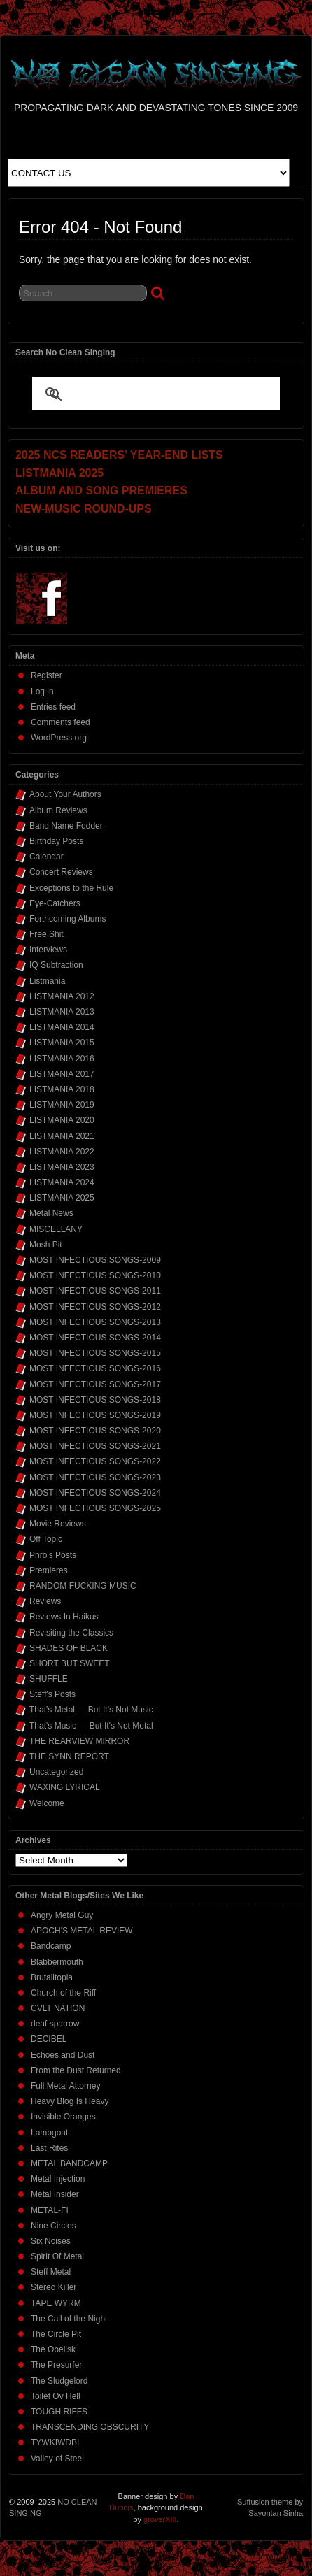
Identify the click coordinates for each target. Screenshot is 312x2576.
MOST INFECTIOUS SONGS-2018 (95, 1400)
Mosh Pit (45, 1245)
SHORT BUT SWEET (69, 1663)
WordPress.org (59, 738)
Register (46, 675)
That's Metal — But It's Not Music (91, 1710)
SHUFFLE (48, 1679)
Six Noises (51, 2241)
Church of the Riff (63, 1993)
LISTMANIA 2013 (61, 1012)
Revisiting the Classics (71, 1633)
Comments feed (60, 722)
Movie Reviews (57, 1524)
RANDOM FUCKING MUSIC (82, 1586)
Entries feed (53, 707)
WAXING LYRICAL (64, 1787)
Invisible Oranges (63, 2116)
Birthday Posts (56, 841)
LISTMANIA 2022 (61, 1152)
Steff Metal (51, 2272)
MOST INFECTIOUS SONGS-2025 (95, 1508)
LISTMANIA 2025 (61, 1198)
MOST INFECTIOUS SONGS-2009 (95, 1260)
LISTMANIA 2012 (61, 996)
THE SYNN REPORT (69, 1756)
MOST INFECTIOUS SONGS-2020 (95, 1431)
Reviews (45, 1601)
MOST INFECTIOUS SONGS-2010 (95, 1275)
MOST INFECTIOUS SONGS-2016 (95, 1368)
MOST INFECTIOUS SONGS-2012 (95, 1307)
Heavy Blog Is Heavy (69, 2101)
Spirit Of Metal (57, 2256)
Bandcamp (51, 1946)
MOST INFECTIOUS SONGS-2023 (95, 1477)
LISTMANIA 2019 (61, 1105)
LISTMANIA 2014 (61, 1027)
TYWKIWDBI (55, 2442)
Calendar (46, 856)
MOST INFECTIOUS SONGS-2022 (95, 1461)
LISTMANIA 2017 (61, 1074)
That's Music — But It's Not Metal (91, 1726)
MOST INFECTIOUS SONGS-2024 (95, 1493)
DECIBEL (48, 2039)
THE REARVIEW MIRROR (79, 1741)
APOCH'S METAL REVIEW (82, 1930)
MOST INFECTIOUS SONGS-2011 (95, 1291)
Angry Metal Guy (62, 1915)
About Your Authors (65, 794)
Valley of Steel (57, 2458)
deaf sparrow (55, 2023)
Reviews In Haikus (64, 1617)
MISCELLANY (56, 1229)
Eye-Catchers (54, 903)
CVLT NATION (58, 2008)
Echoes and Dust (62, 2055)
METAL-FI (50, 2210)
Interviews (48, 949)
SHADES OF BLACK (68, 1648)
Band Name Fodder (66, 826)
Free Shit (46, 934)
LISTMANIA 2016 (61, 1059)
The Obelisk (53, 2349)
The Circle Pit (56, 2334)
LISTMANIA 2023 (61, 1167)
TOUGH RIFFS (59, 2412)
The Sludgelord (59, 2381)
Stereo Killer (53, 2287)
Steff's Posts (52, 1694)
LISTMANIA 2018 (61, 1089)
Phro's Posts (52, 1555)
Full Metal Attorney (65, 2086)
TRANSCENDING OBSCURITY (90, 2427)
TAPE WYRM (56, 2303)
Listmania (47, 981)
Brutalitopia (52, 1977)
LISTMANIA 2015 (61, 1042)
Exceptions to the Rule (71, 888)
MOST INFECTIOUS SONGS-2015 (95, 1353)
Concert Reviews (61, 872)
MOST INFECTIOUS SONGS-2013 (95, 1322)
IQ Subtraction (56, 965)
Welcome (46, 1803)
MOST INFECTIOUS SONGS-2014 (95, 1338)
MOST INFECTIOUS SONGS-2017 (95, 1384)
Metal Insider (55, 2194)
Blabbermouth (57, 1962)
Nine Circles (53, 2226)
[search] (139, 395)
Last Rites (49, 2148)
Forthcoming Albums (67, 919)
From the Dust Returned (76, 2070)
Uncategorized (56, 1772)
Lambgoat (49, 2133)
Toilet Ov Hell (55, 2396)
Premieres (48, 1570)
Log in (42, 691)
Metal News (51, 1213)
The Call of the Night (69, 2319)
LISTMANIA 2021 (61, 1136)
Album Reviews (58, 810)
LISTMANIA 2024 (61, 1182)
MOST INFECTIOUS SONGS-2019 (95, 1415)
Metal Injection (58, 2179)
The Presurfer (56, 2365)
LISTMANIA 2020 (61, 1120)
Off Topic (45, 1539)
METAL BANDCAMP (69, 2163)
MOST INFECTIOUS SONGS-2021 (95, 1446)
